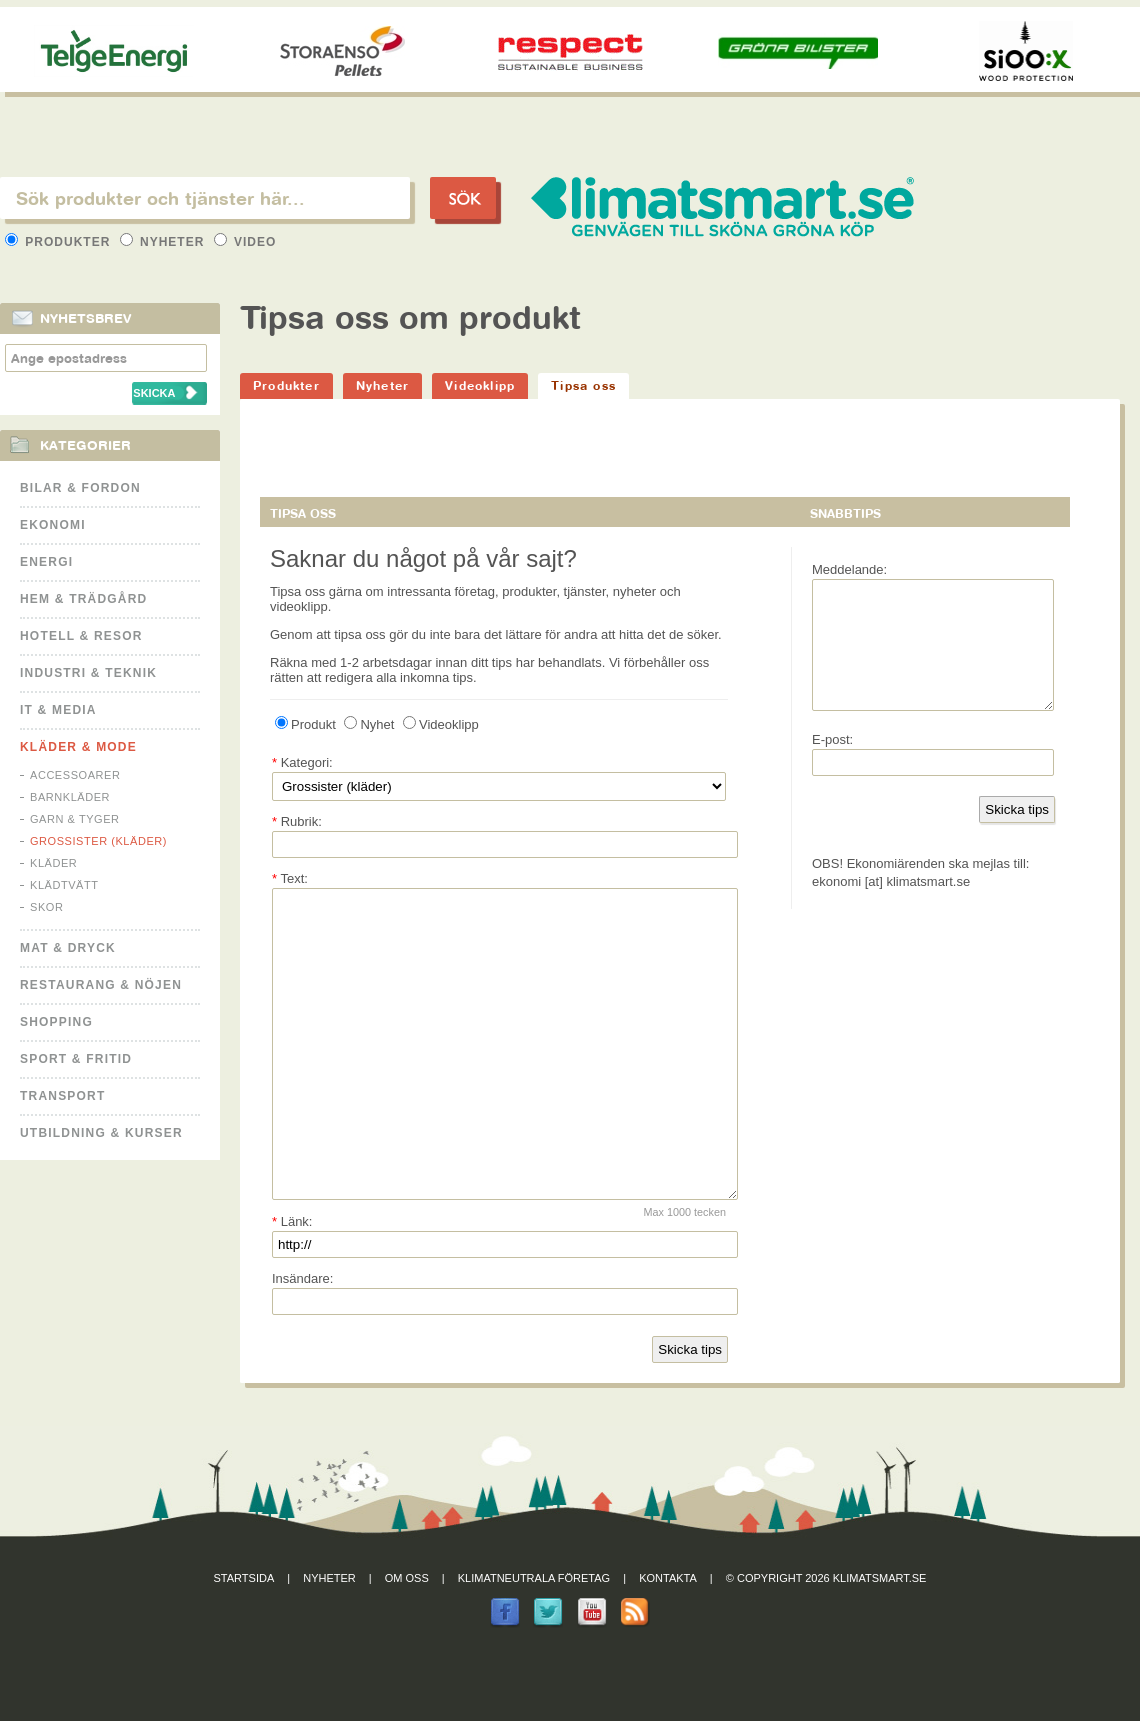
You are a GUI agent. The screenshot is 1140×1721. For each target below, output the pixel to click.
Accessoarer (75, 775)
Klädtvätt (64, 885)
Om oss (407, 1638)
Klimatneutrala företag (534, 1638)
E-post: (832, 763)
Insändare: (302, 1338)
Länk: (292, 1281)
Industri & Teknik (88, 673)
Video (245, 242)
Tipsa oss (583, 385)
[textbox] (205, 198)
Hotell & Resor (81, 636)
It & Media (58, 710)
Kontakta (668, 1638)
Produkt (305, 724)
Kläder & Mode (78, 747)
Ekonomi (53, 525)
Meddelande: (849, 569)
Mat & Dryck (68, 948)
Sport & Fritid (76, 1059)
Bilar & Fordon (80, 488)
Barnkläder (70, 797)
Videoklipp (480, 385)
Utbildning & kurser (101, 1133)
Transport (62, 1096)
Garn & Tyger (75, 819)
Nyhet (369, 724)
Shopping (56, 1022)
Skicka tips (690, 1409)
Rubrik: (297, 821)
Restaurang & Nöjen (101, 985)
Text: (290, 878)
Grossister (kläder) (98, 841)
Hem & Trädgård (83, 599)
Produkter (60, 242)
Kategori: (302, 762)
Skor (46, 907)
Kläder (53, 863)
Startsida (244, 1638)
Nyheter (164, 242)
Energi (46, 562)
